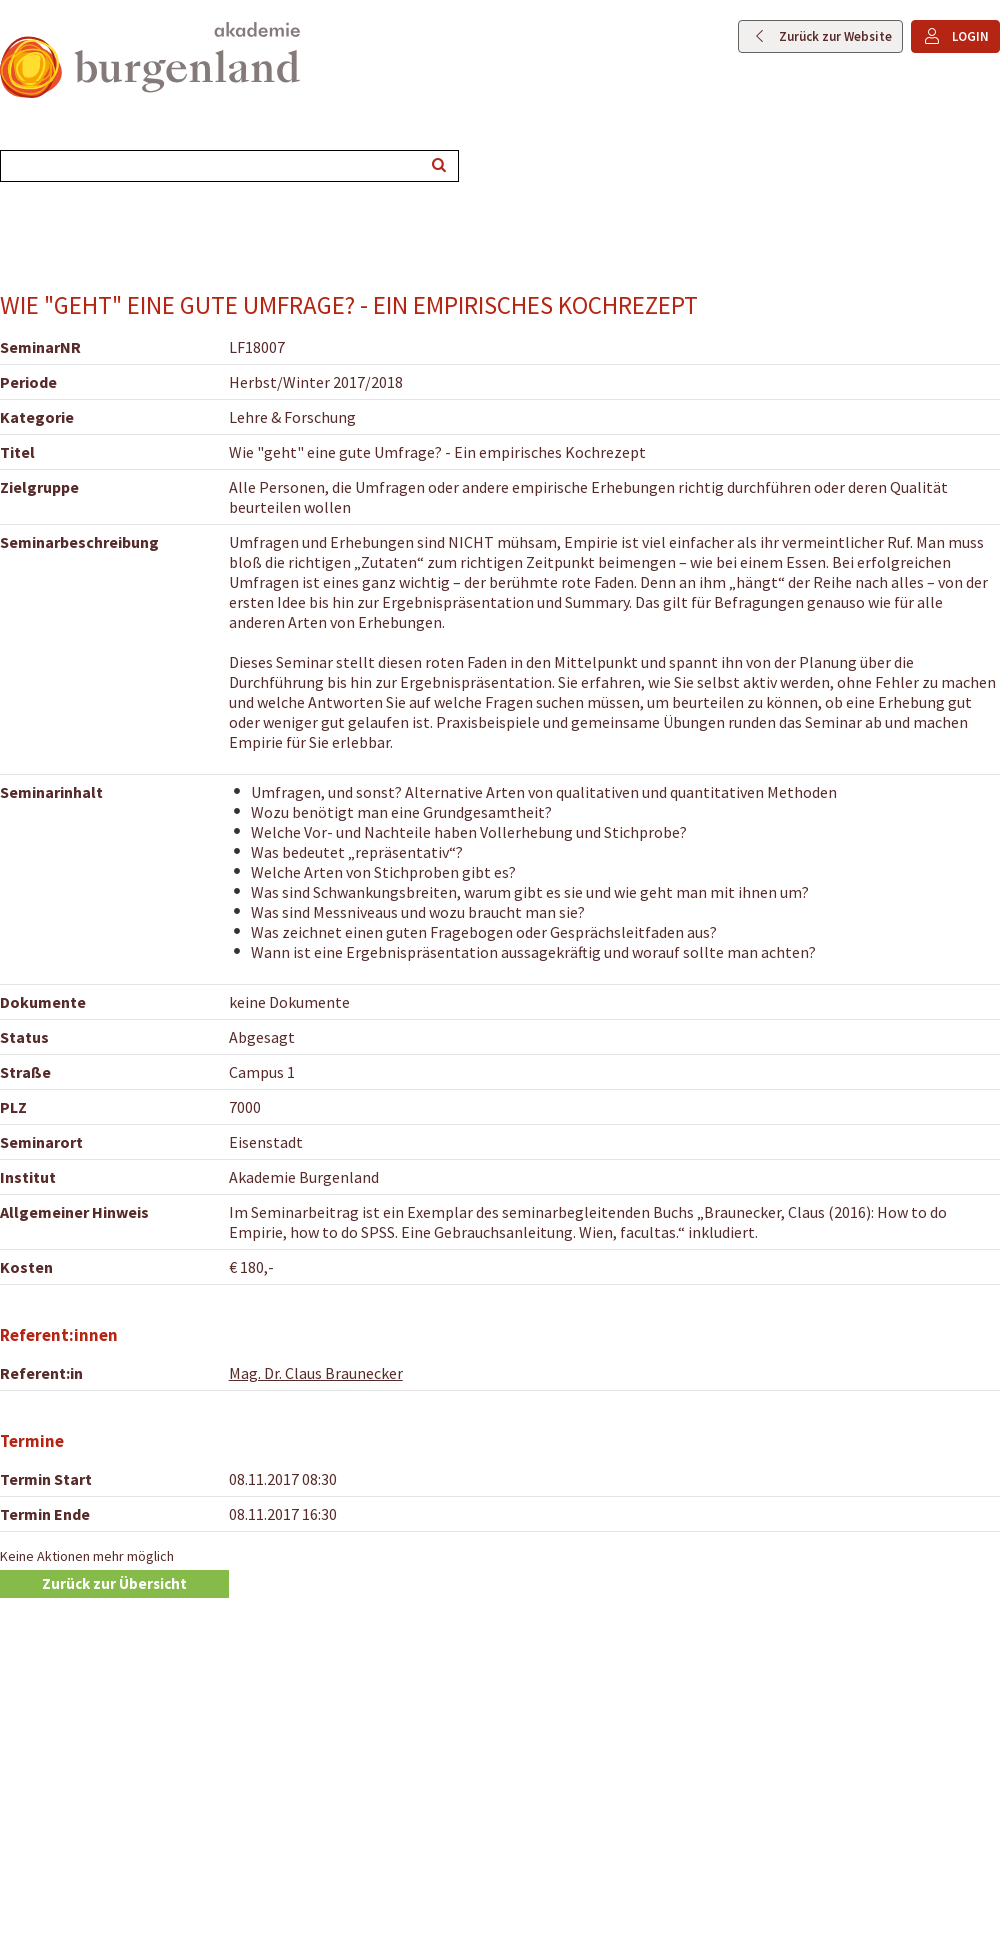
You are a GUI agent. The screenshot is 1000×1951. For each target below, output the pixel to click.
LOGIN (970, 36)
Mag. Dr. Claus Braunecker (316, 1373)
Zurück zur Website (835, 36)
